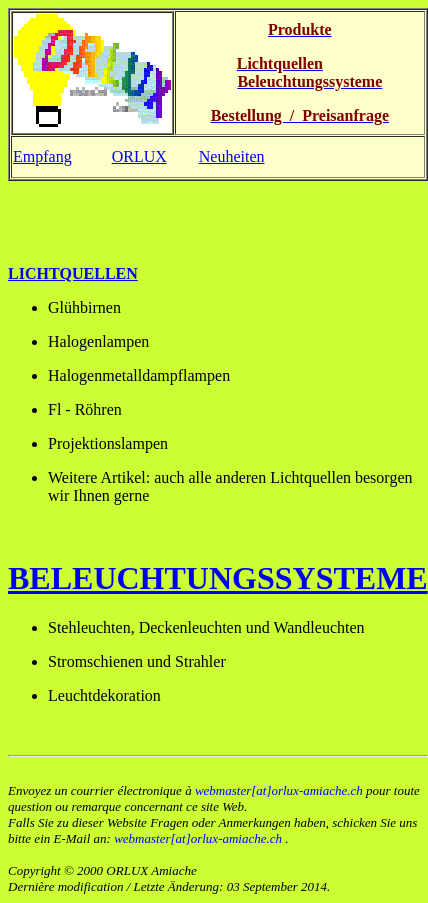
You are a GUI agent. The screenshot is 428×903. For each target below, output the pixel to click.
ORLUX (139, 156)
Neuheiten (232, 156)
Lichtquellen (73, 273)
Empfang (42, 156)
